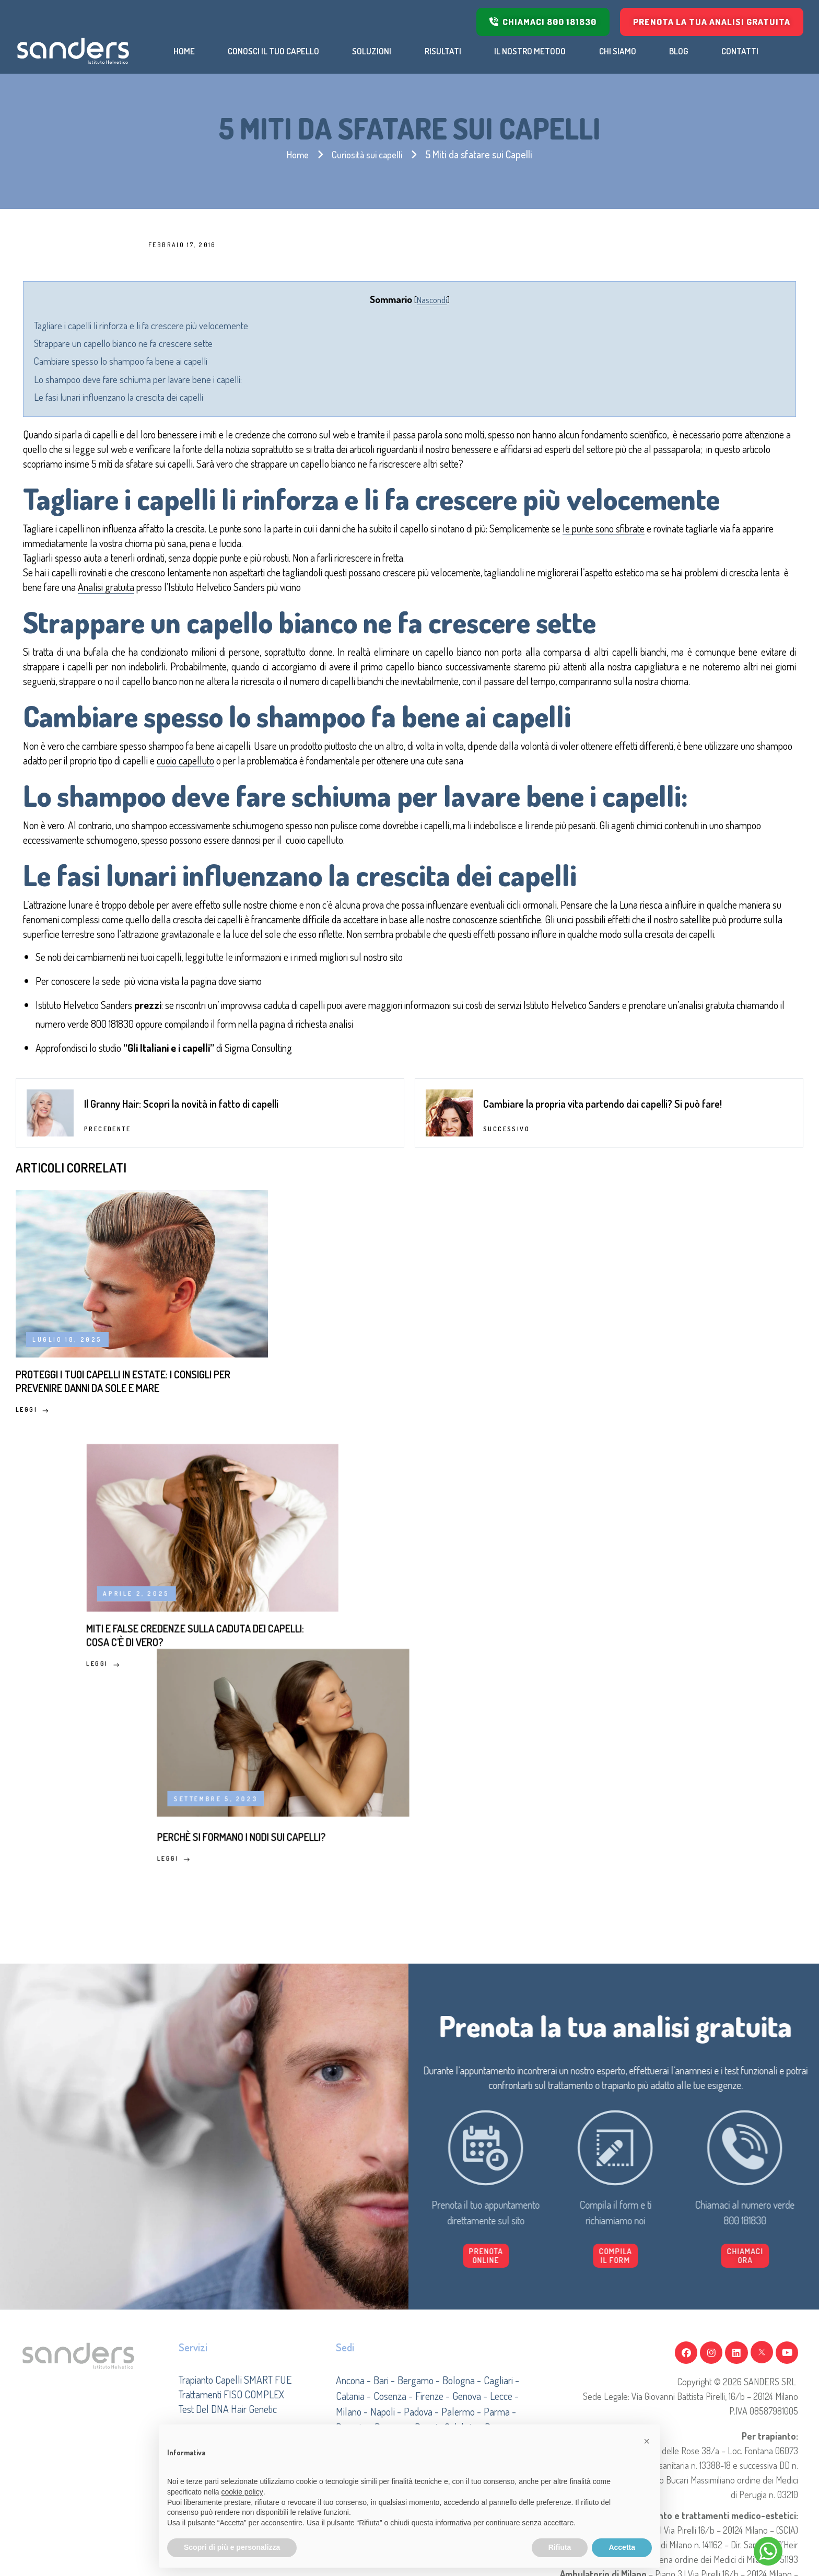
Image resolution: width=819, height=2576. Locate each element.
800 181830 (500, 1297)
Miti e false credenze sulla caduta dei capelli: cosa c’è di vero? (391, 1702)
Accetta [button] (622, 2547)
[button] (692, 2261)
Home (294, 154)
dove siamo (365, 1254)
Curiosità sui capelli (368, 154)
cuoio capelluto (584, 912)
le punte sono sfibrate (262, 588)
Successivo (506, 1433)
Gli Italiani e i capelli (294, 1340)
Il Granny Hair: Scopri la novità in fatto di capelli (181, 1408)
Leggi (32, 1750)
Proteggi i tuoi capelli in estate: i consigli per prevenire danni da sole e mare (126, 1710)
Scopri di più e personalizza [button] (232, 2547)
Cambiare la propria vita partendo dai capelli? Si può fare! (602, 1408)
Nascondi (432, 299)
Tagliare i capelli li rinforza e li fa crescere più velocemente (266, 324)
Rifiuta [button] (559, 2547)
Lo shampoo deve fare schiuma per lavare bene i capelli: (263, 378)
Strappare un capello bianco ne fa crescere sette (248, 342)
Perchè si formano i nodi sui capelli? (660, 1693)
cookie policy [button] (242, 2492)
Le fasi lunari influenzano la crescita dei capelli (244, 396)
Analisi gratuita (485, 632)
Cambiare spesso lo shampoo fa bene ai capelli (246, 360)
